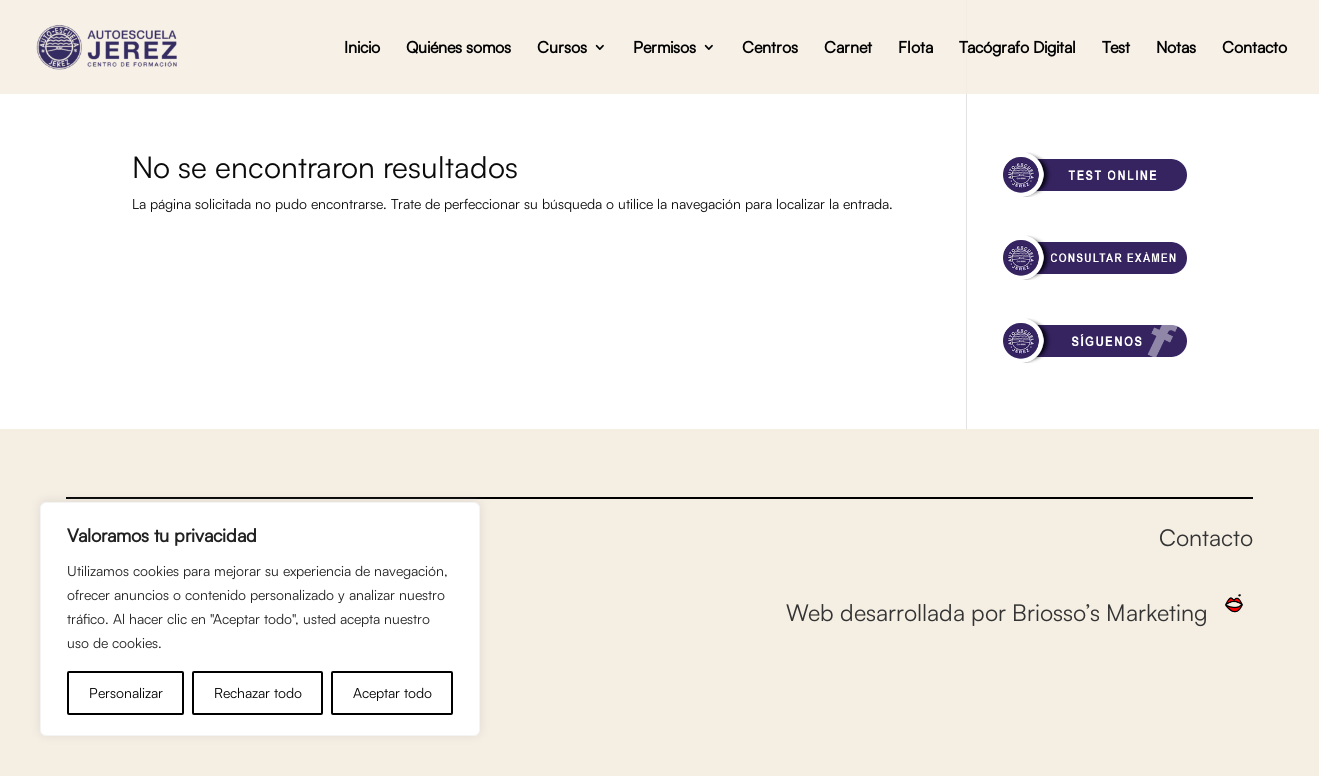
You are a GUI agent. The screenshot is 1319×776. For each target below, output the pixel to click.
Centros (770, 48)
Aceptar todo (392, 692)
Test (1116, 48)
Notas (1176, 48)
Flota (915, 48)
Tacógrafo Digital (1017, 48)
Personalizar (126, 692)
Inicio (362, 48)
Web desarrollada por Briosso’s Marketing (1019, 612)
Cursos (562, 48)
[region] (260, 619)
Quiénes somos (458, 48)
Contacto (1254, 48)
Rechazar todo (258, 692)
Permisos (664, 48)
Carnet (848, 48)
